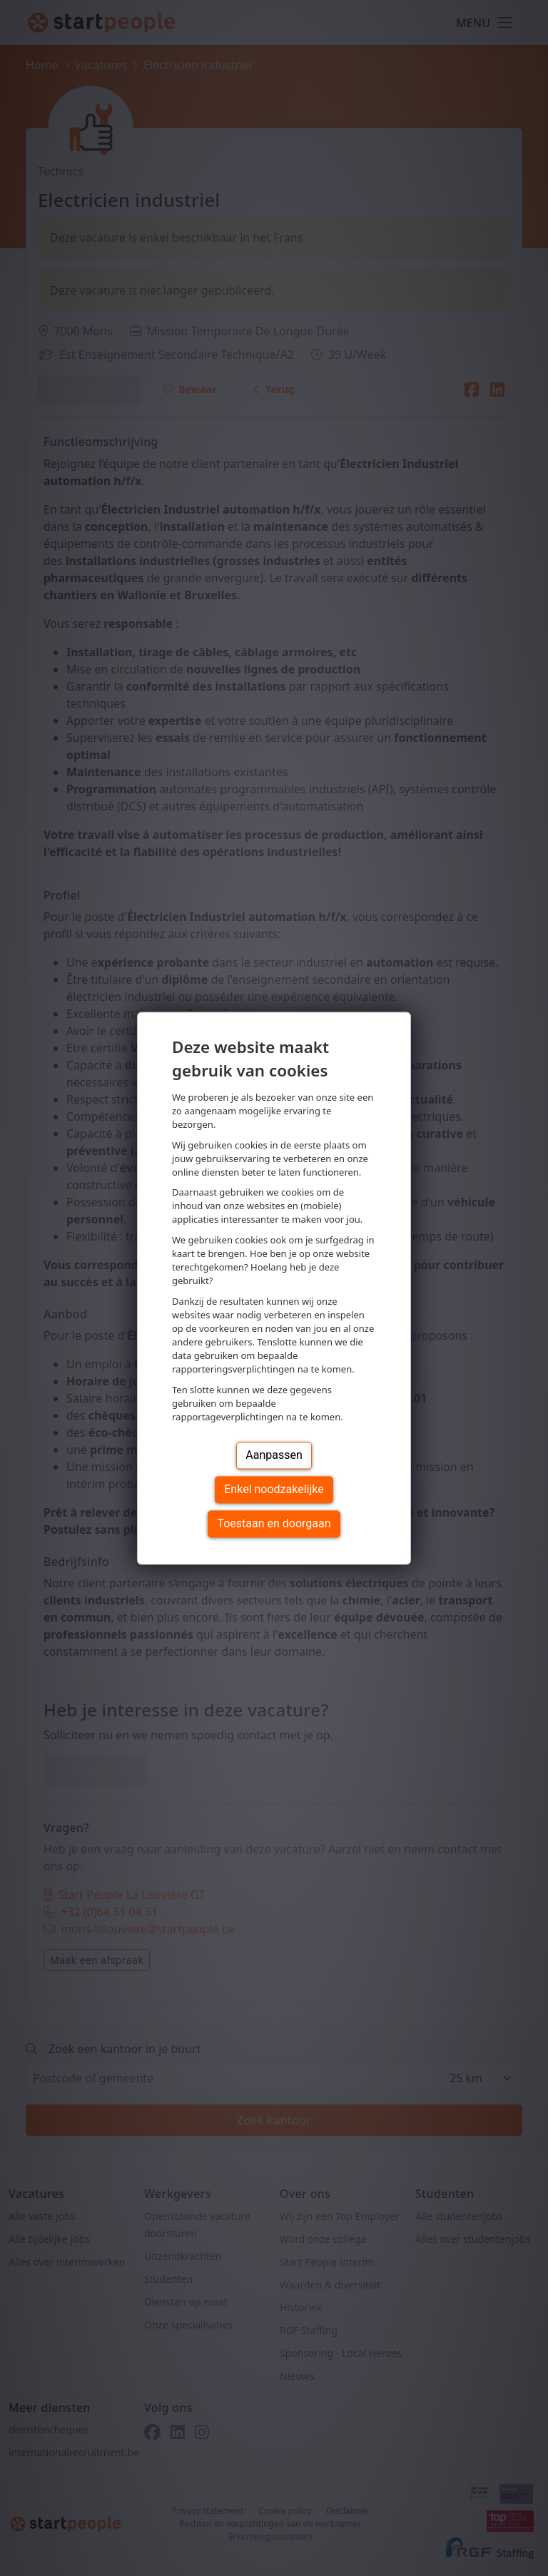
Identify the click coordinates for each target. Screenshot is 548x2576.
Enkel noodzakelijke (273, 1489)
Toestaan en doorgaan (273, 1523)
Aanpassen (274, 1455)
